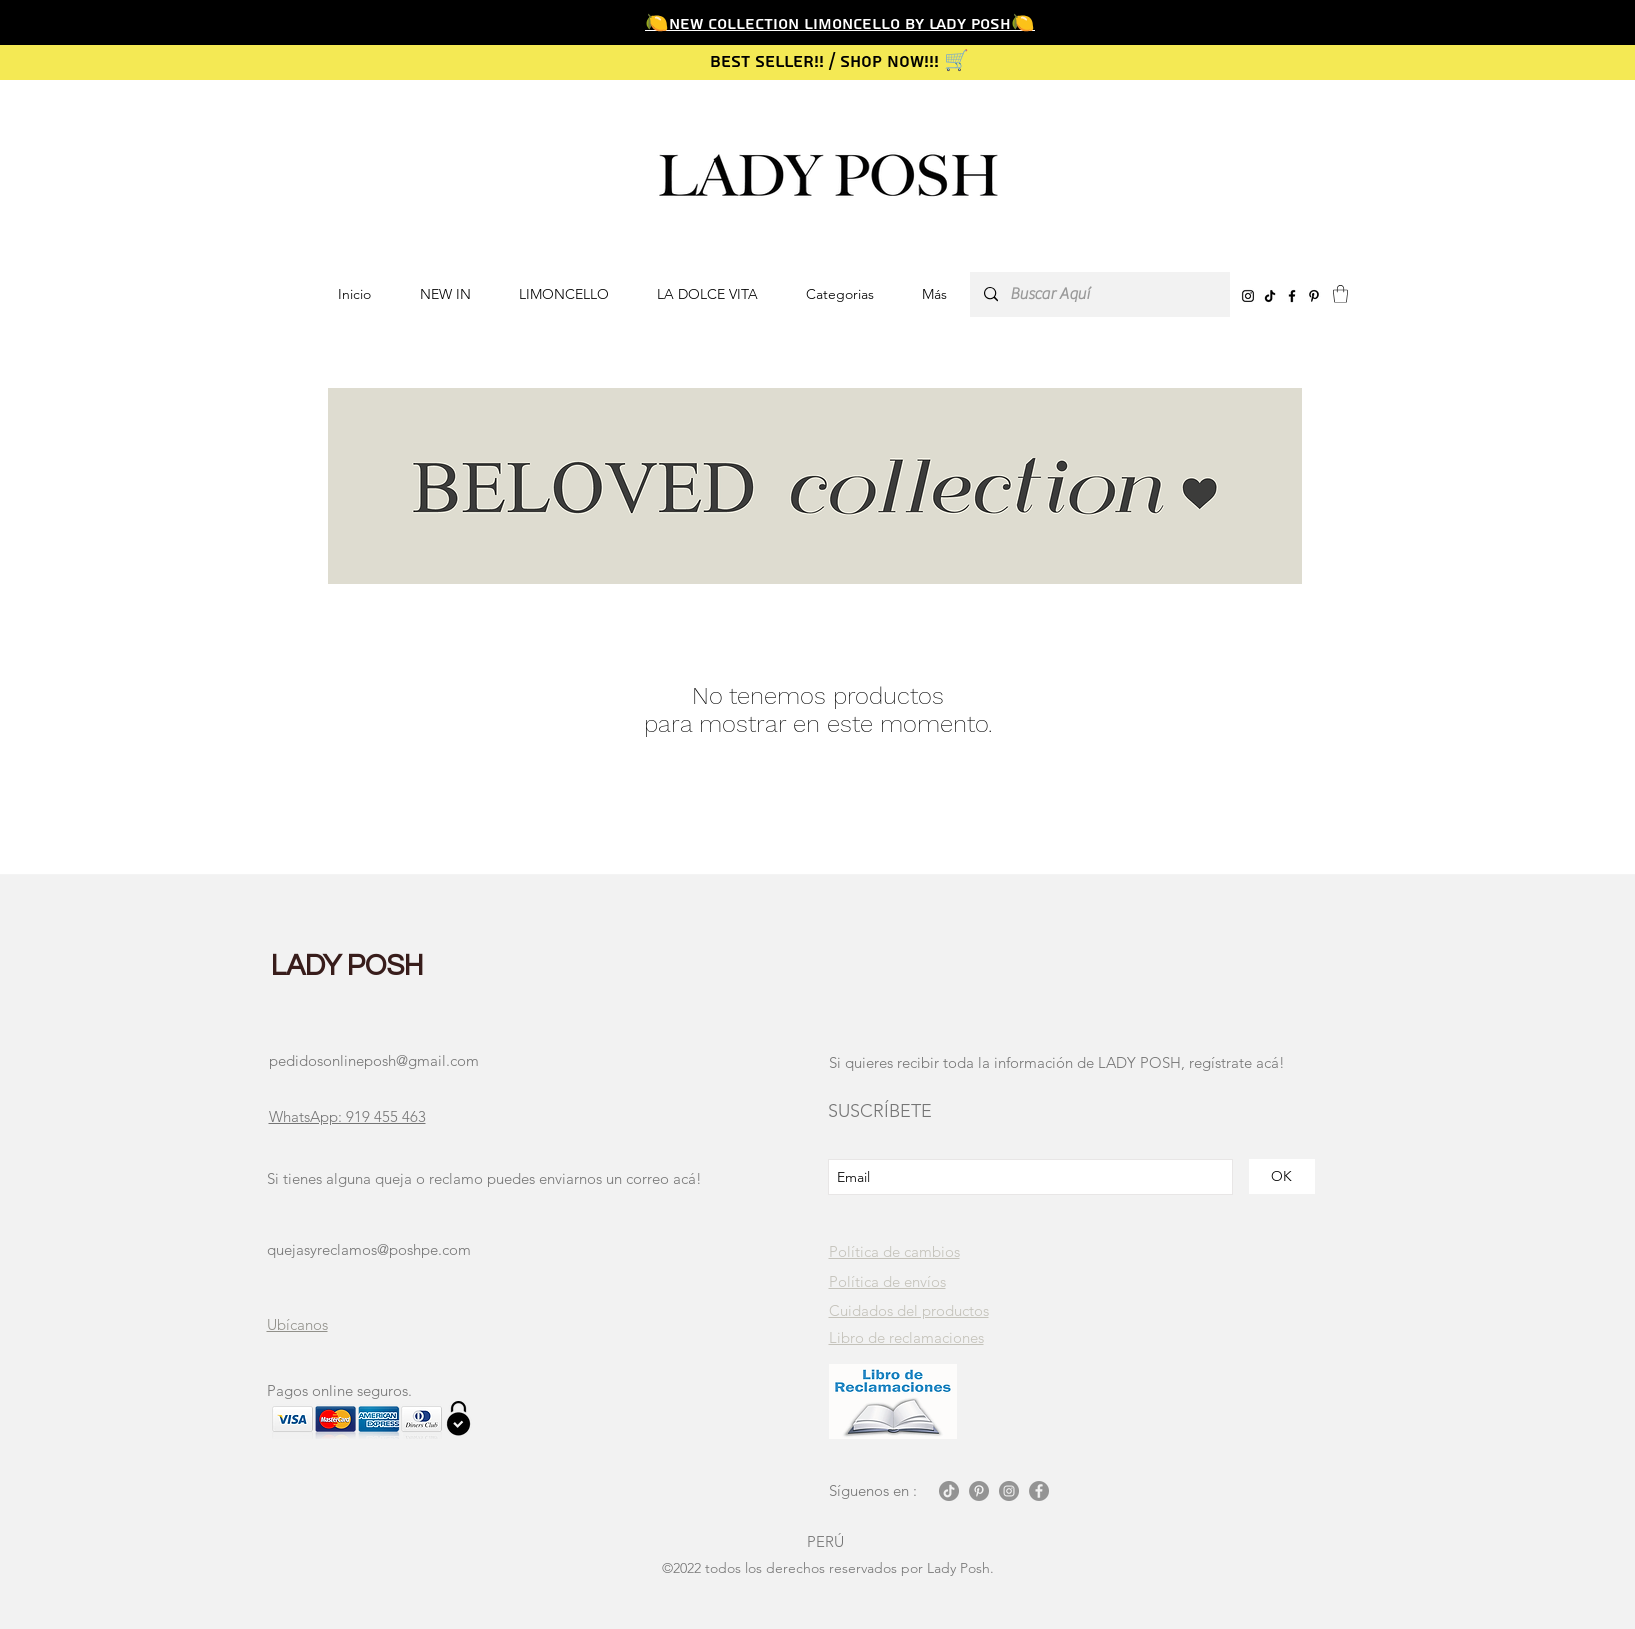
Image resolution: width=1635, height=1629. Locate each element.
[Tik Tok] (949, 1491)
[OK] (1282, 1176)
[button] (840, 294)
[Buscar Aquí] (1099, 294)
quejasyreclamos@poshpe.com (369, 1249)
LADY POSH (347, 966)
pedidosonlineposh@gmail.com (374, 1060)
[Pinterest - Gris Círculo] (979, 1491)
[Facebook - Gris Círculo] (1039, 1491)
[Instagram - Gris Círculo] (1009, 1491)
